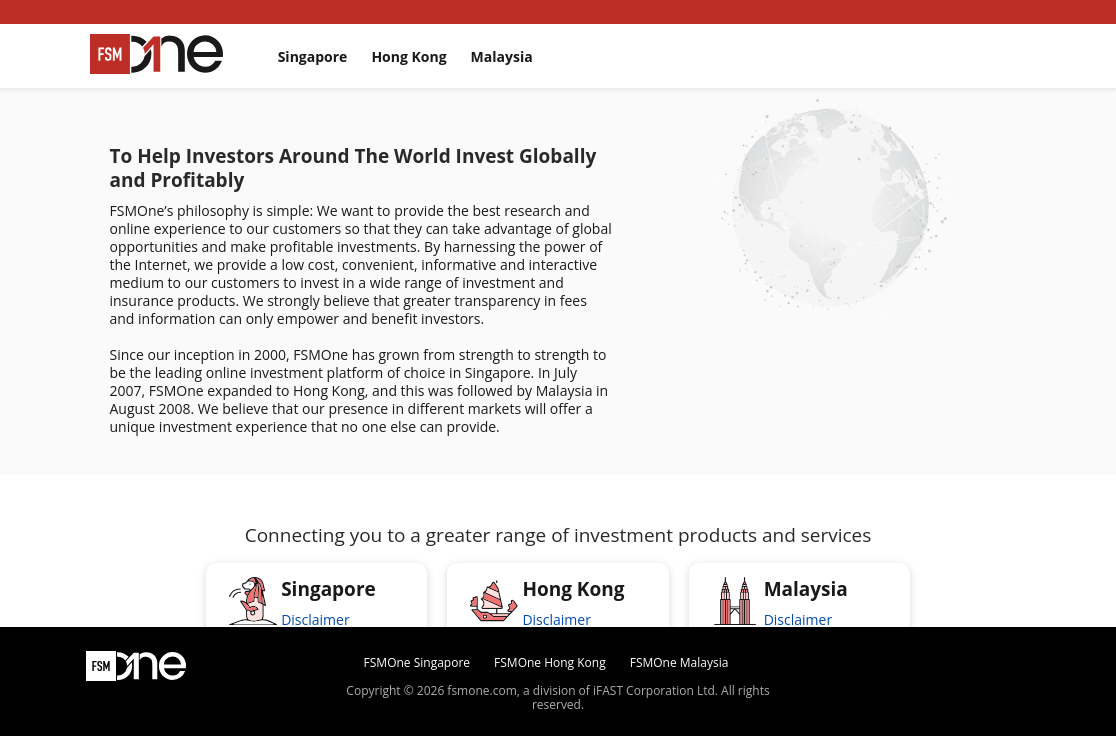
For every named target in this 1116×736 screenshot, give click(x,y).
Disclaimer (315, 619)
